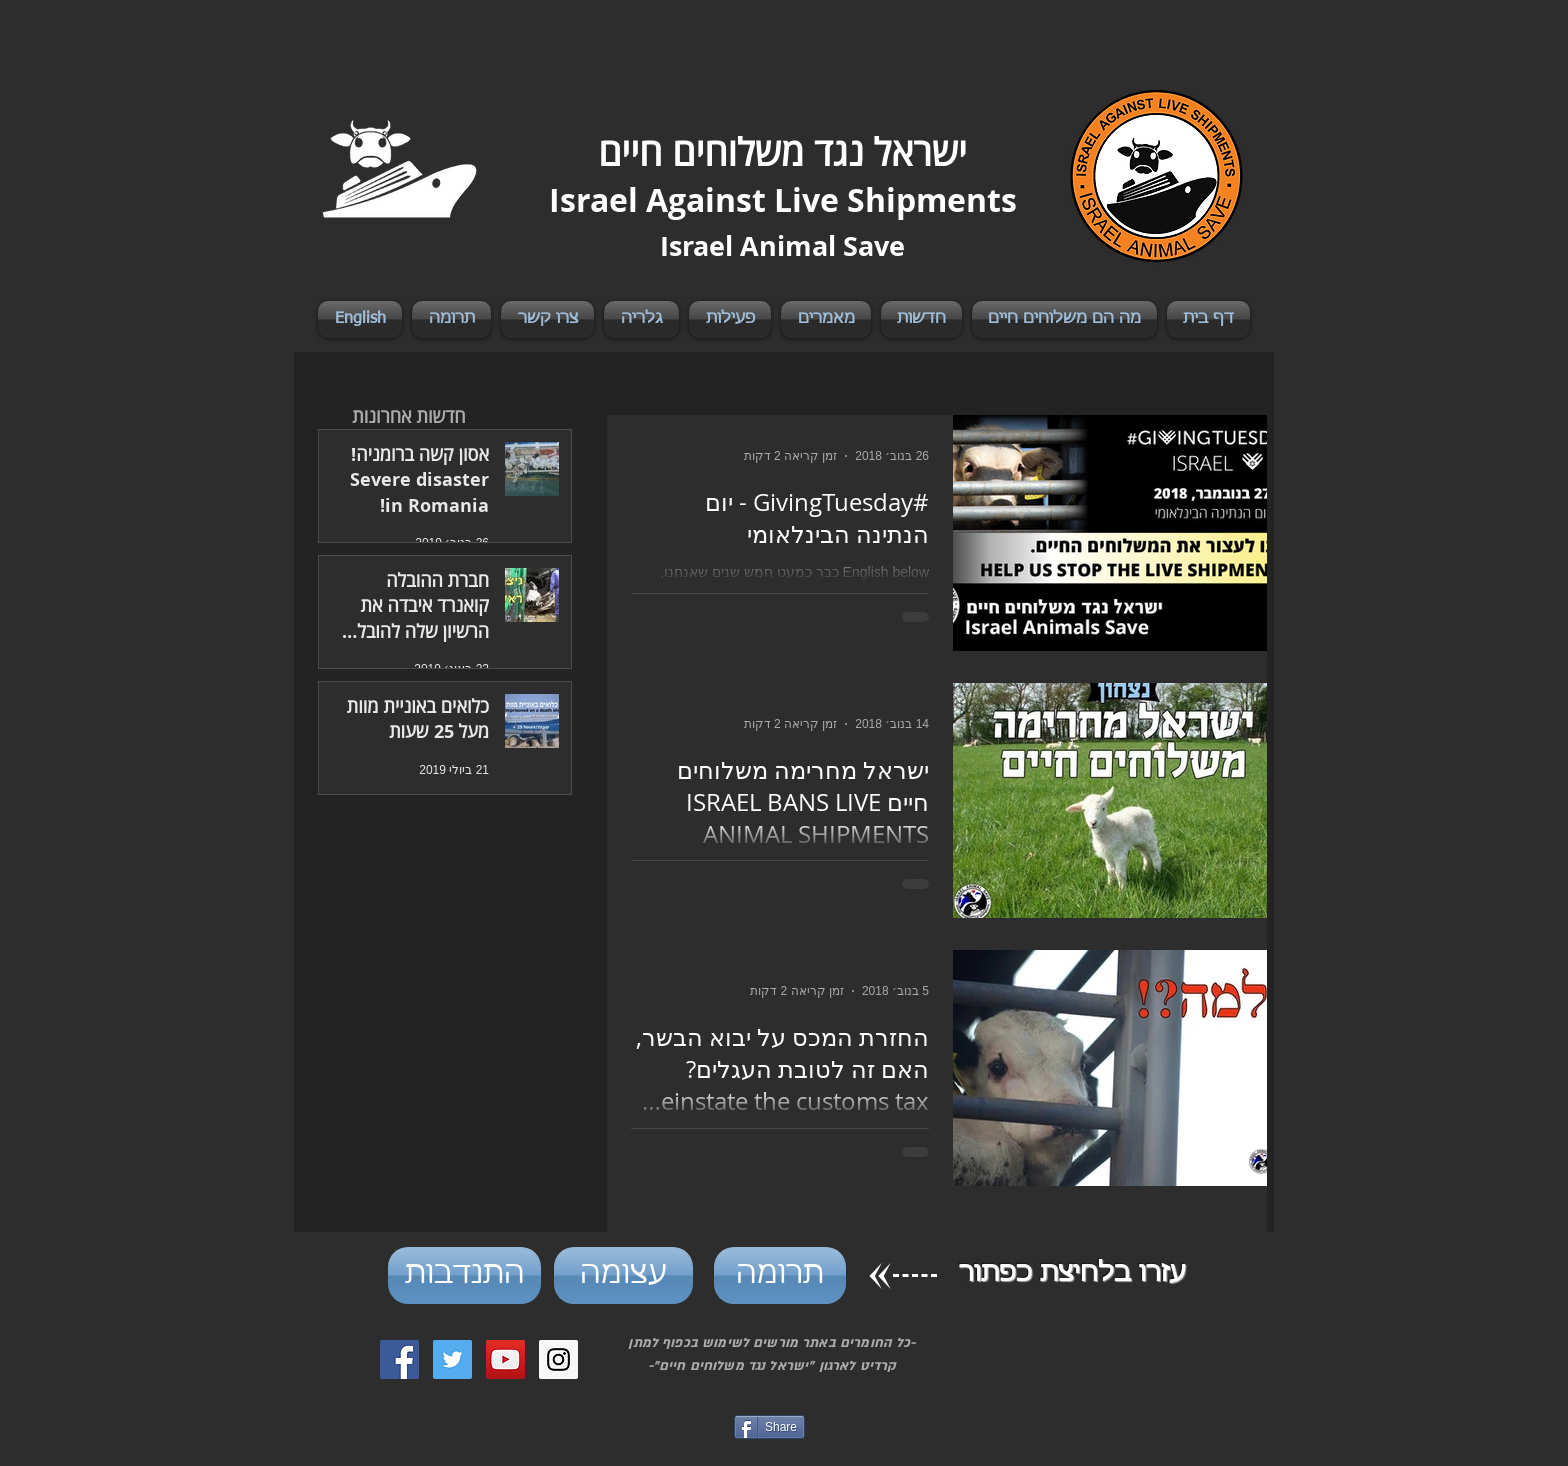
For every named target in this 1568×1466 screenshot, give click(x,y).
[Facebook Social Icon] (399, 1359)
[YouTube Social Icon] (505, 1359)
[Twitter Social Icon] (452, 1359)
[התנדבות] (464, 1275)
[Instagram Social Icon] (558, 1359)
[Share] (769, 1427)
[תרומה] (780, 1275)
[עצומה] (623, 1275)
